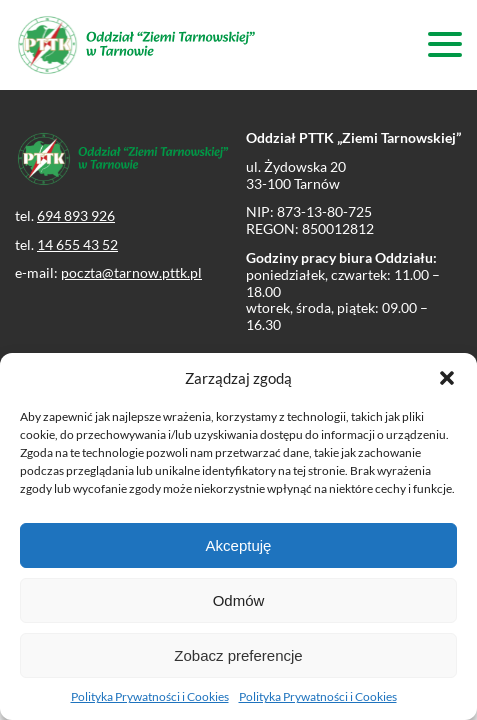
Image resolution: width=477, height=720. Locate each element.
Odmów (239, 600)
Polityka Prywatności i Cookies (150, 696)
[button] (447, 378)
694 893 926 (76, 215)
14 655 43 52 (77, 244)
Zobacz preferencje (238, 655)
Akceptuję (239, 545)
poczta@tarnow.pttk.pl (131, 272)
